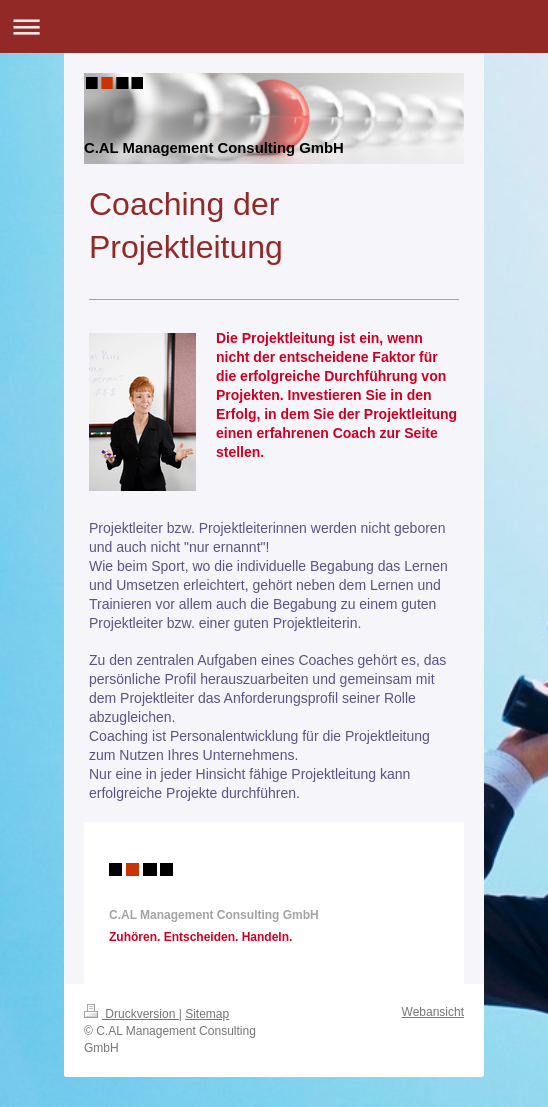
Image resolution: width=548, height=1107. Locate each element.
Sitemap (207, 1014)
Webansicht (433, 1012)
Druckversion (131, 1014)
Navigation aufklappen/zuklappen (274, 26)
